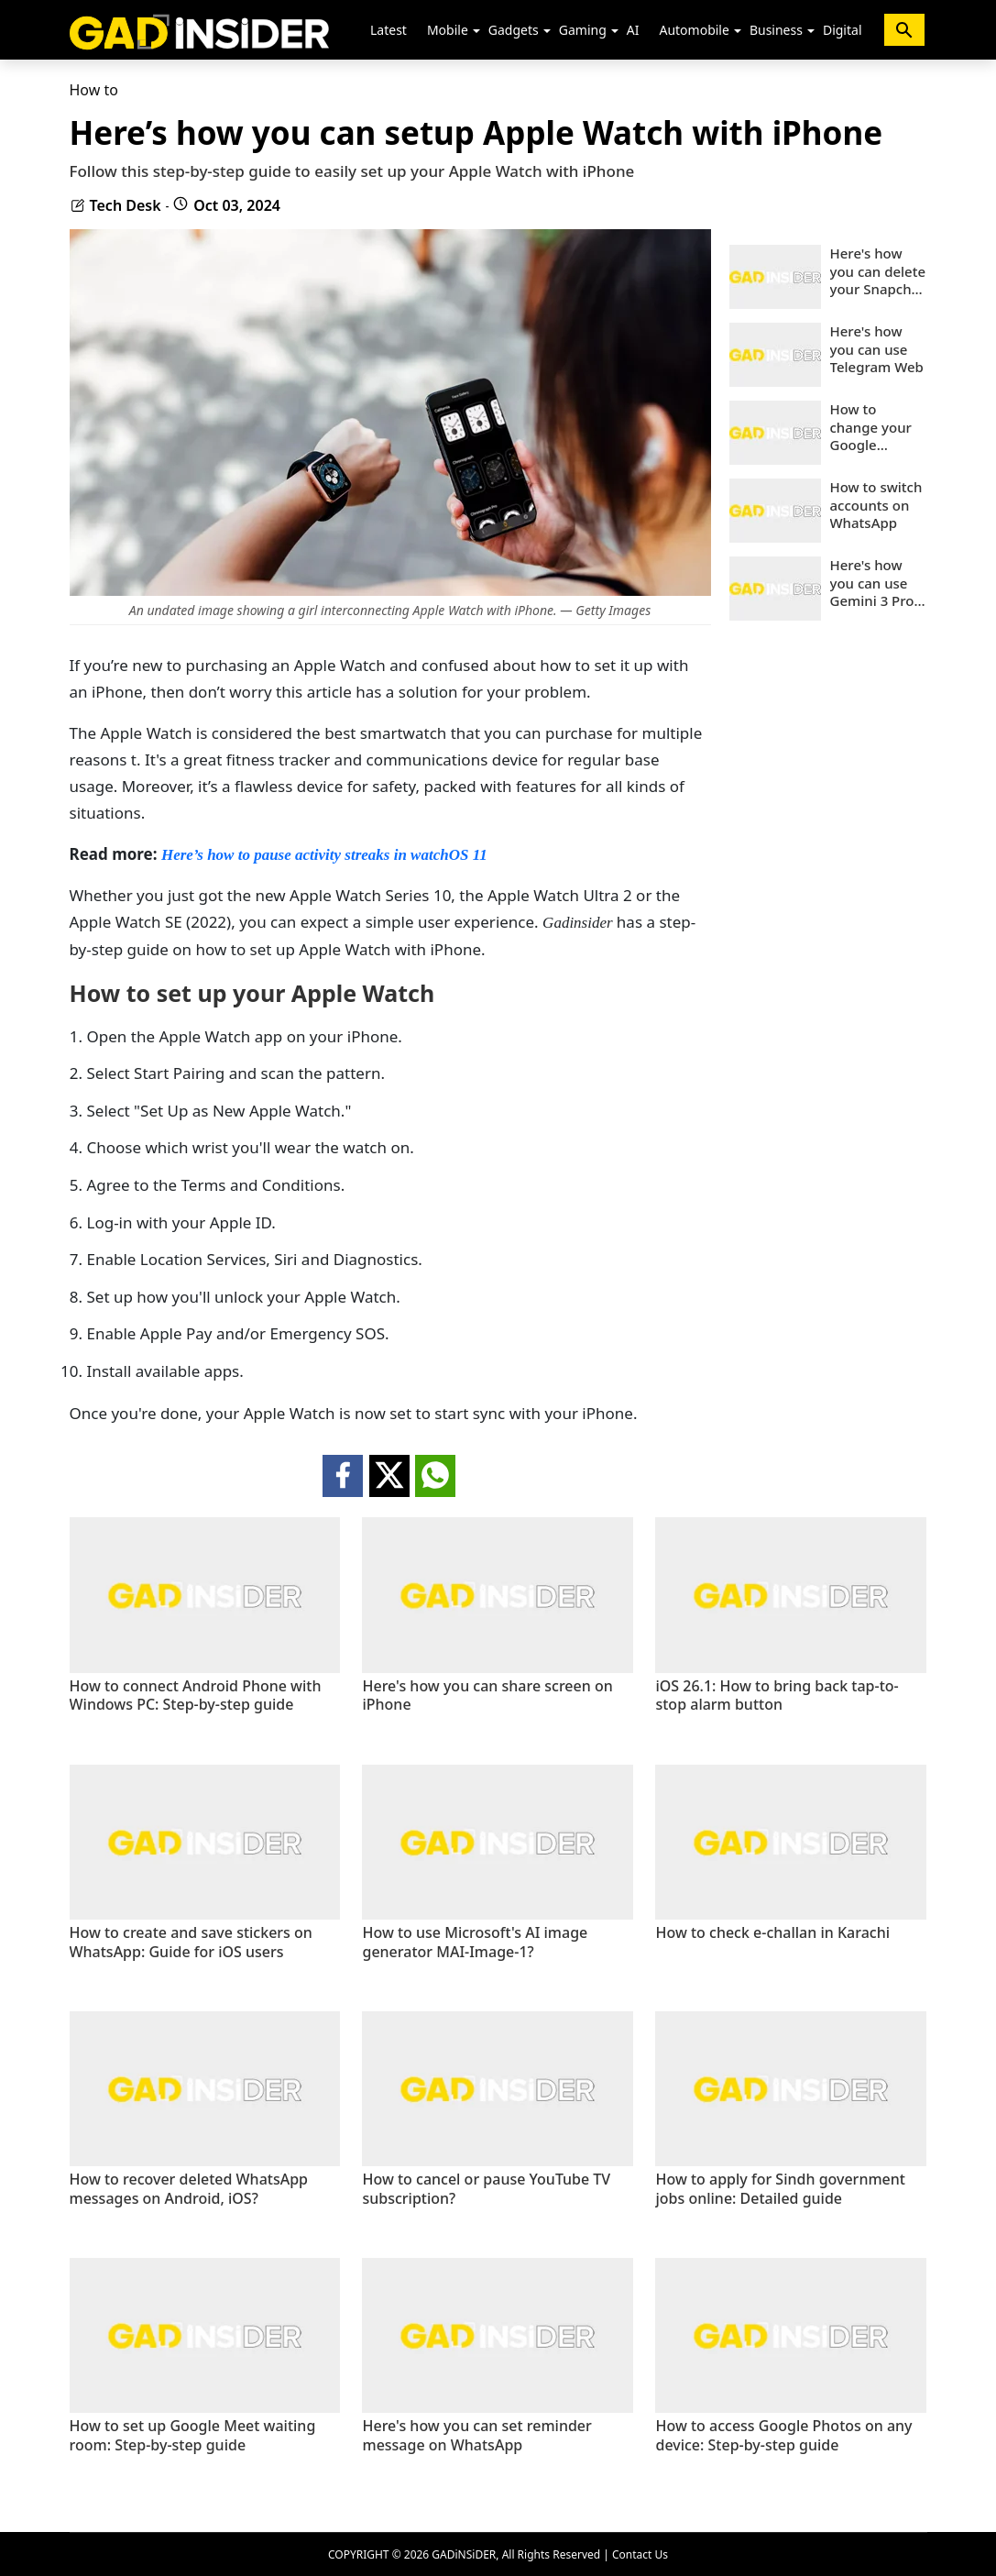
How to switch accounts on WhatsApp (876, 505)
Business (776, 30)
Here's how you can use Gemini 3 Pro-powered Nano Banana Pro (878, 583)
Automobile (693, 30)
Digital (842, 30)
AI (633, 30)
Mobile (447, 30)
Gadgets (513, 30)
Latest (388, 30)
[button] (476, 31)
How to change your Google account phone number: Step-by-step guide (877, 428)
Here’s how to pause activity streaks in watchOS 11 (324, 855)
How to (94, 90)
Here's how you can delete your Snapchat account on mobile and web (878, 272)
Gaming (583, 30)
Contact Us (640, 2554)
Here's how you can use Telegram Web (877, 349)
